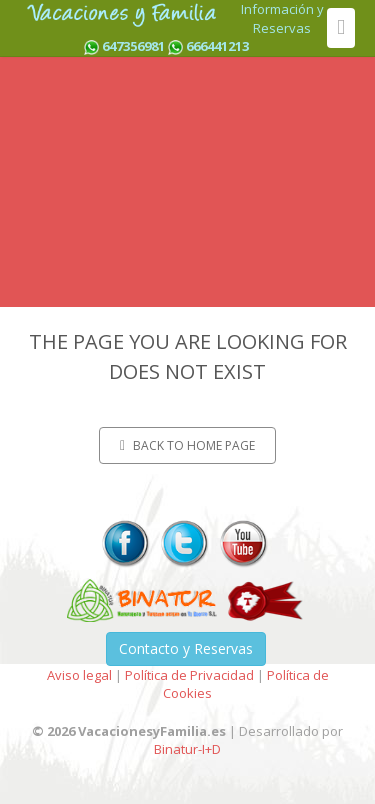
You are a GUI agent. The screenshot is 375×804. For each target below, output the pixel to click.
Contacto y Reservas (186, 648)
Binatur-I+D (187, 749)
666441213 (217, 46)
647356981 (133, 46)
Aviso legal (79, 675)
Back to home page (187, 445)
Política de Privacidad (189, 675)
